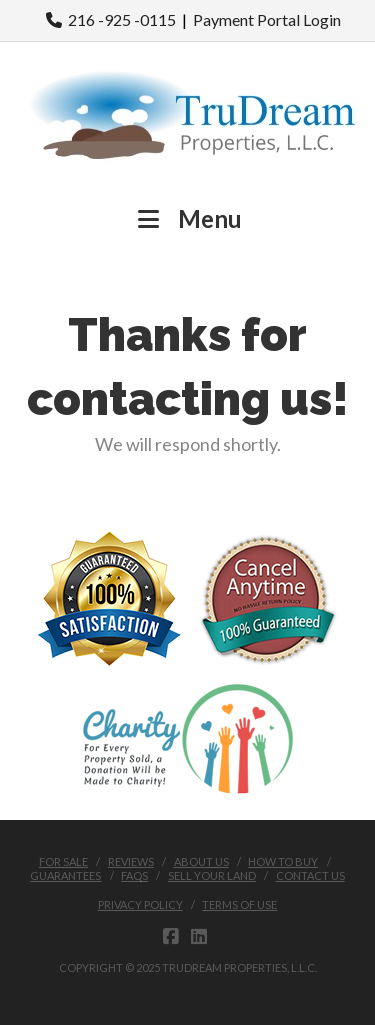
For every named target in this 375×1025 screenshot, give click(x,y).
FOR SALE (63, 861)
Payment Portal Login (267, 19)
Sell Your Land (212, 875)
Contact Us (310, 875)
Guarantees (65, 875)
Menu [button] (188, 218)
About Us (201, 861)
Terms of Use (239, 904)
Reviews (131, 861)
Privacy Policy (140, 904)
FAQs (134, 875)
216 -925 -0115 (111, 19)
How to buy (283, 861)
